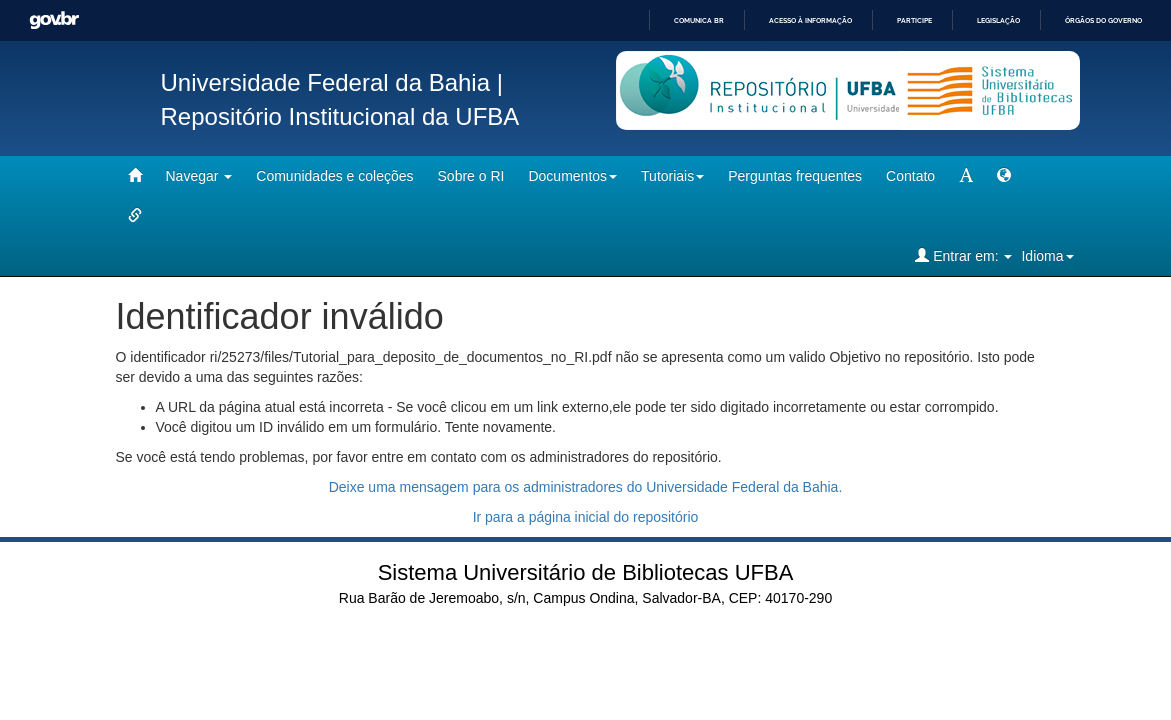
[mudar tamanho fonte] (966, 176)
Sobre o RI (471, 176)
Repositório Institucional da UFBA (340, 116)
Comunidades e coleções (334, 176)
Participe (914, 20)
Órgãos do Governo (1103, 20)
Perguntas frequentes (795, 176)
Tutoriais (672, 176)
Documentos (572, 176)
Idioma (1047, 256)
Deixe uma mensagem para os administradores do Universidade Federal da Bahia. (586, 487)
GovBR (54, 20)
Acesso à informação (810, 20)
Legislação (998, 20)
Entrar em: (963, 255)
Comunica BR (699, 20)
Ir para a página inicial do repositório (586, 517)
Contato (910, 176)
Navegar (199, 176)
